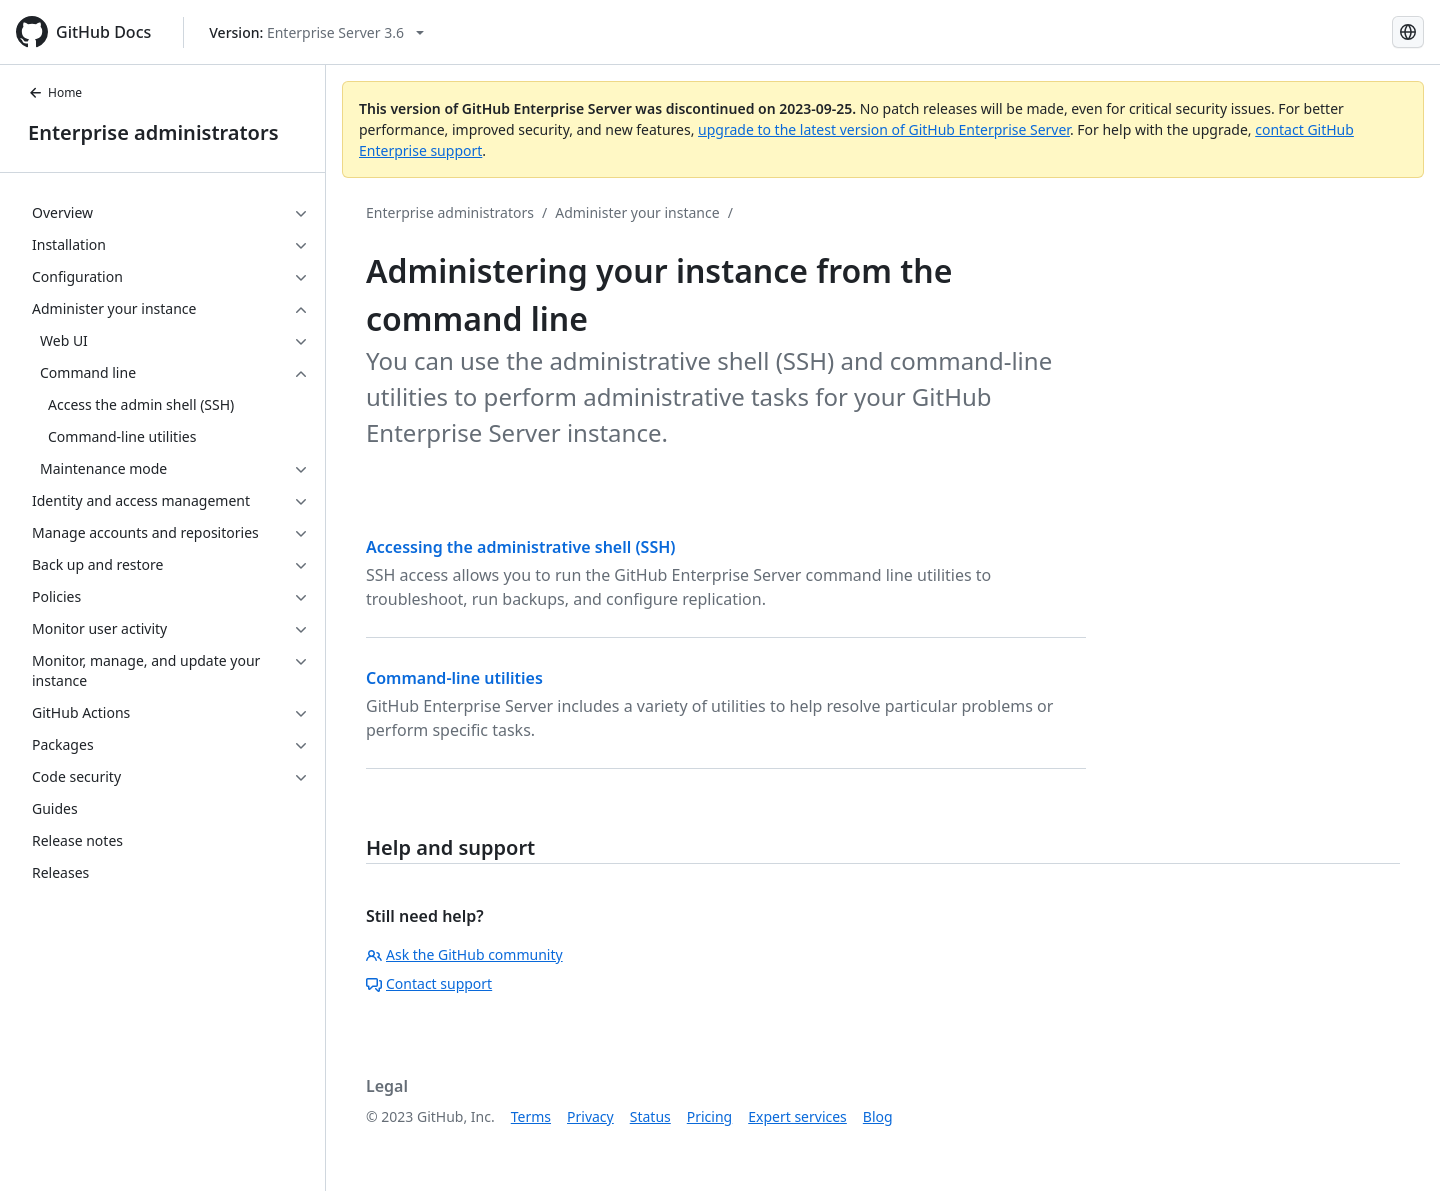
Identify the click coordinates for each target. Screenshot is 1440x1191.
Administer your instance (637, 212)
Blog (878, 1116)
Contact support (429, 983)
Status (650, 1116)
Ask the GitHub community (464, 954)
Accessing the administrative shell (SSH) (521, 547)
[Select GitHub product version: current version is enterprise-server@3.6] (316, 32)
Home (55, 92)
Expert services (797, 1116)
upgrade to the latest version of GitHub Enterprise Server (884, 129)
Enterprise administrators (153, 132)
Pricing (709, 1116)
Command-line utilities (454, 678)
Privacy (590, 1116)
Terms (531, 1116)
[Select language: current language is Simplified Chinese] (1408, 32)
